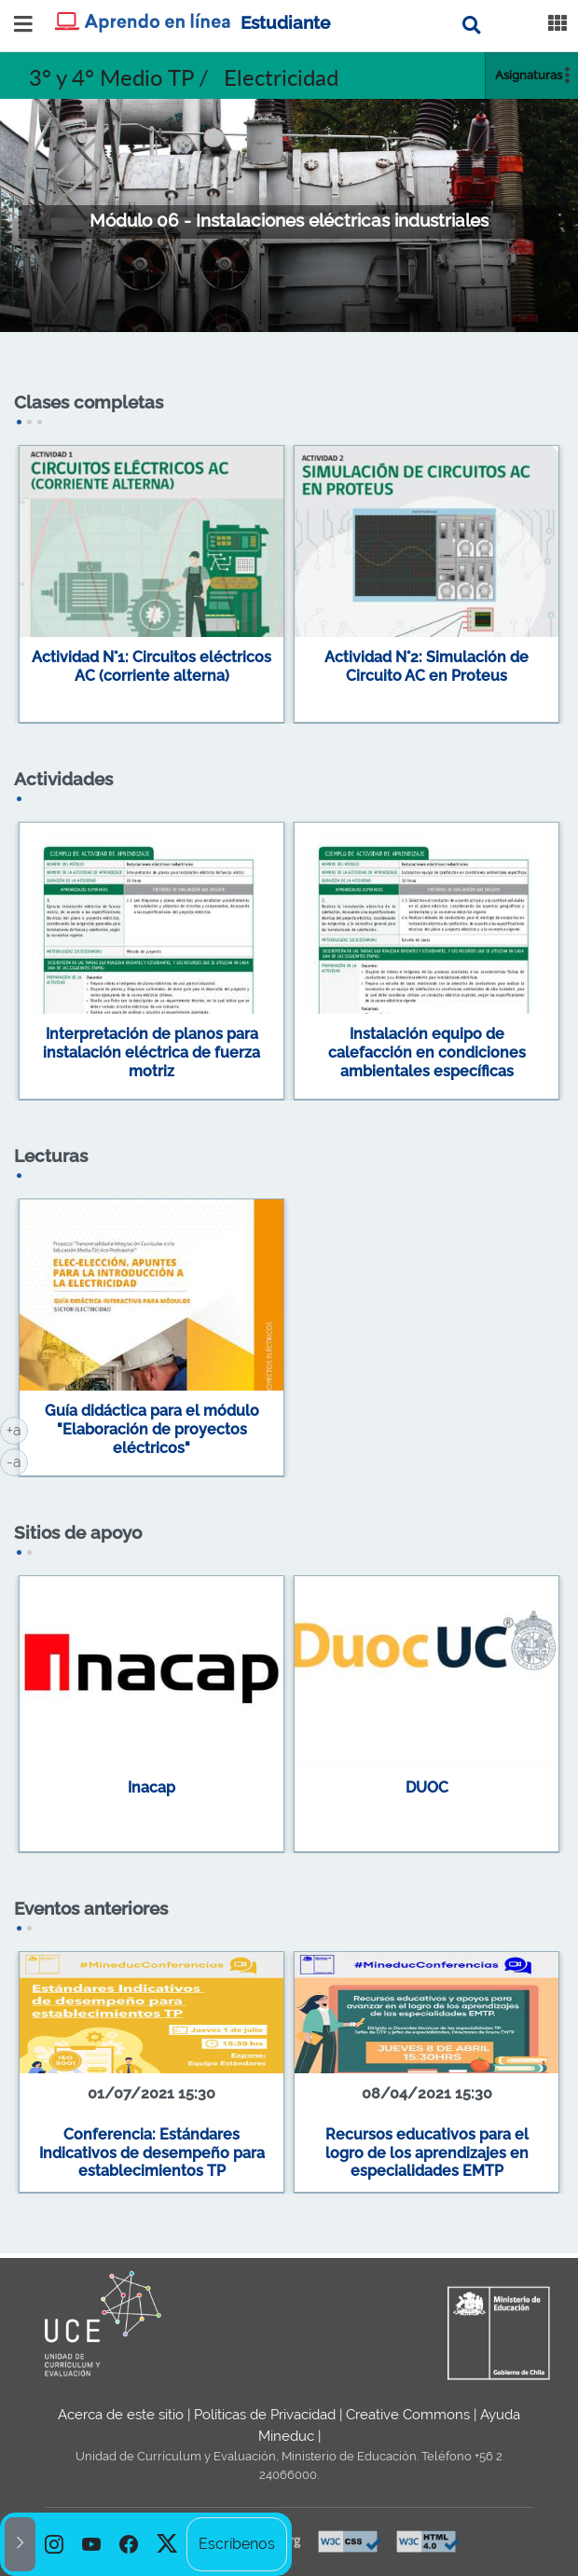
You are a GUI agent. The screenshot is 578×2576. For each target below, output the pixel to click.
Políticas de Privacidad (265, 2414)
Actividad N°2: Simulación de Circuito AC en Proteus (426, 666)
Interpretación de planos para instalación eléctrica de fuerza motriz (151, 1052)
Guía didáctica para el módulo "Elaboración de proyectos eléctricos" (152, 1429)
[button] (20, 2544)
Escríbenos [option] (237, 2544)
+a (17, 1429)
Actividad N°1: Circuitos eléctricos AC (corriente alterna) (151, 666)
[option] (54, 2544)
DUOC (427, 1787)
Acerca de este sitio (121, 2414)
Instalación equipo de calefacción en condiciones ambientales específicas (427, 1052)
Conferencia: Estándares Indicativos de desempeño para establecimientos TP (152, 2153)
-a (17, 1460)
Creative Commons (408, 2414)
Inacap (151, 1787)
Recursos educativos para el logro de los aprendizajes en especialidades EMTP (427, 2153)
